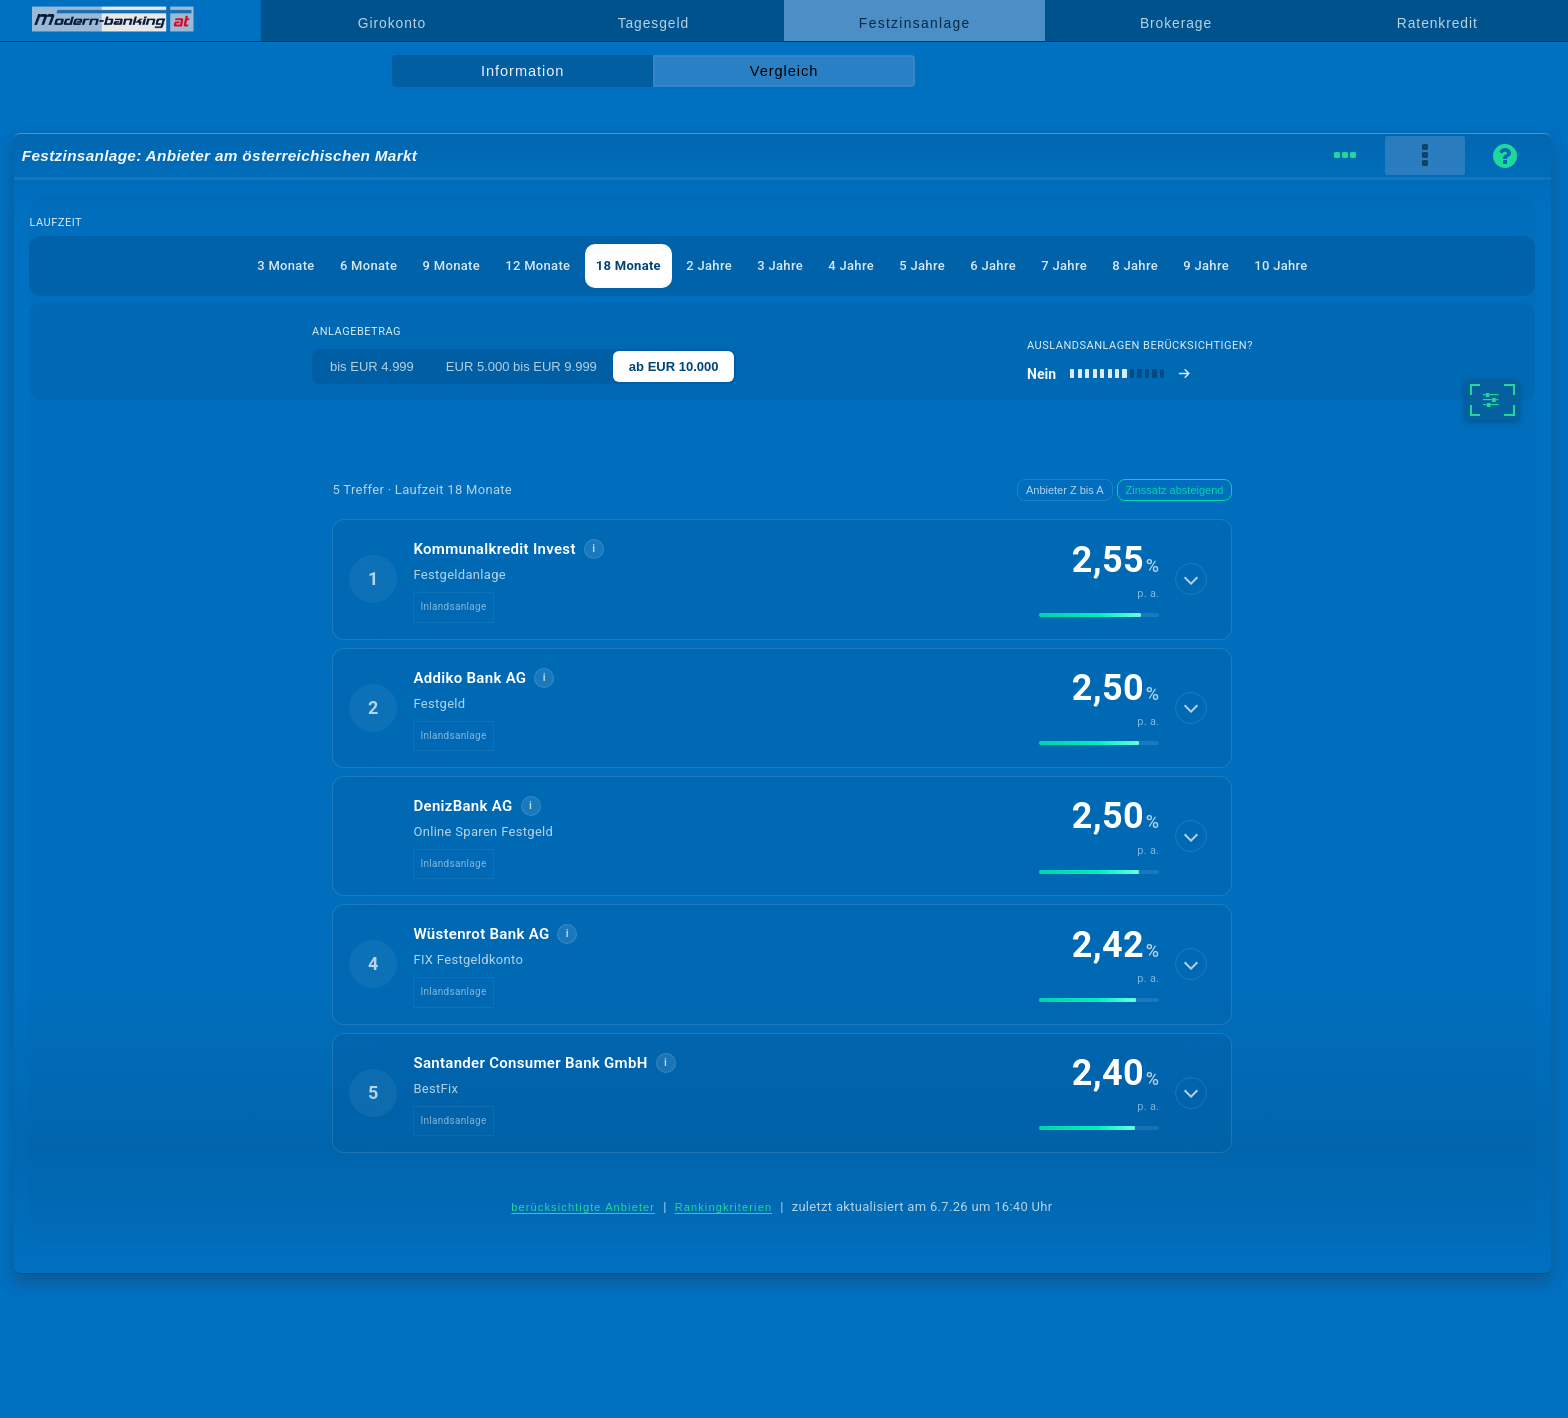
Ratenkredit (1437, 23)
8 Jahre (1135, 265)
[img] (1099, 615)
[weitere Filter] (1491, 400)
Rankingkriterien (724, 1207)
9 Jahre (1206, 265)
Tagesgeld (653, 23)
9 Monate (451, 265)
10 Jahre (1280, 265)
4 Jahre (851, 265)
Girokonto (392, 23)
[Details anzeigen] (1191, 579)
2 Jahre (709, 265)
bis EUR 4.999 (372, 366)
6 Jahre (993, 265)
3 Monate (285, 265)
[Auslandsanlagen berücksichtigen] (1109, 374)
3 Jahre (780, 265)
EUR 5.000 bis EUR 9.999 (521, 366)
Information (522, 71)
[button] (782, 579)
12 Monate (537, 265)
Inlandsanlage (453, 606)
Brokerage (1176, 23)
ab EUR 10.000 (674, 366)
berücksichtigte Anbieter (583, 1207)
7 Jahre (1064, 265)
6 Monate (368, 265)
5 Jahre (922, 265)
